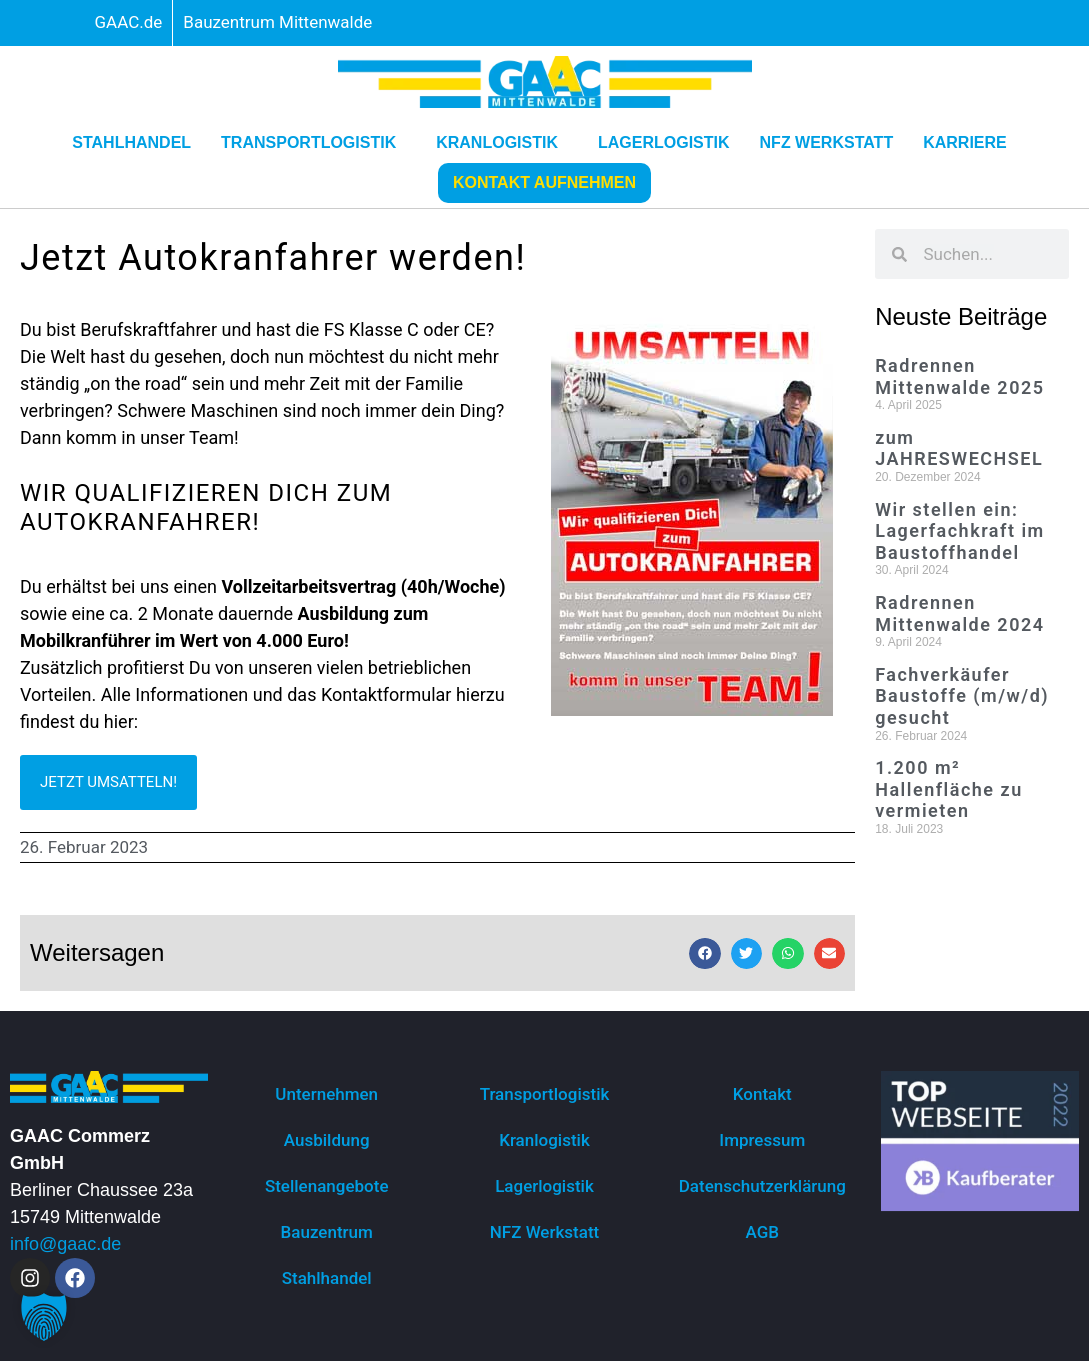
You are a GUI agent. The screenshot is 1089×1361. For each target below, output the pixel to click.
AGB (762, 1232)
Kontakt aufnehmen (544, 182)
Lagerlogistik (664, 142)
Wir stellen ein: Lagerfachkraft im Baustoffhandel (960, 531)
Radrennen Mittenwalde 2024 (959, 613)
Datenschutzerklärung (762, 1186)
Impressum (762, 1140)
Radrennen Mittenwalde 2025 (959, 376)
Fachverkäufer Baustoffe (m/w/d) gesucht (962, 696)
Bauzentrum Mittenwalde (277, 22)
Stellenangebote (327, 1186)
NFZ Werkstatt (827, 142)
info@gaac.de (65, 1244)
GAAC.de (129, 22)
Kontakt (762, 1094)
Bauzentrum (327, 1232)
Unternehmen (326, 1094)
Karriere (970, 143)
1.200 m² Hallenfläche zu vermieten (949, 789)
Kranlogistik (502, 143)
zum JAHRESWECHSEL (959, 448)
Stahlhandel (131, 142)
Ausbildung (327, 1140)
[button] (705, 954)
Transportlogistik (313, 143)
